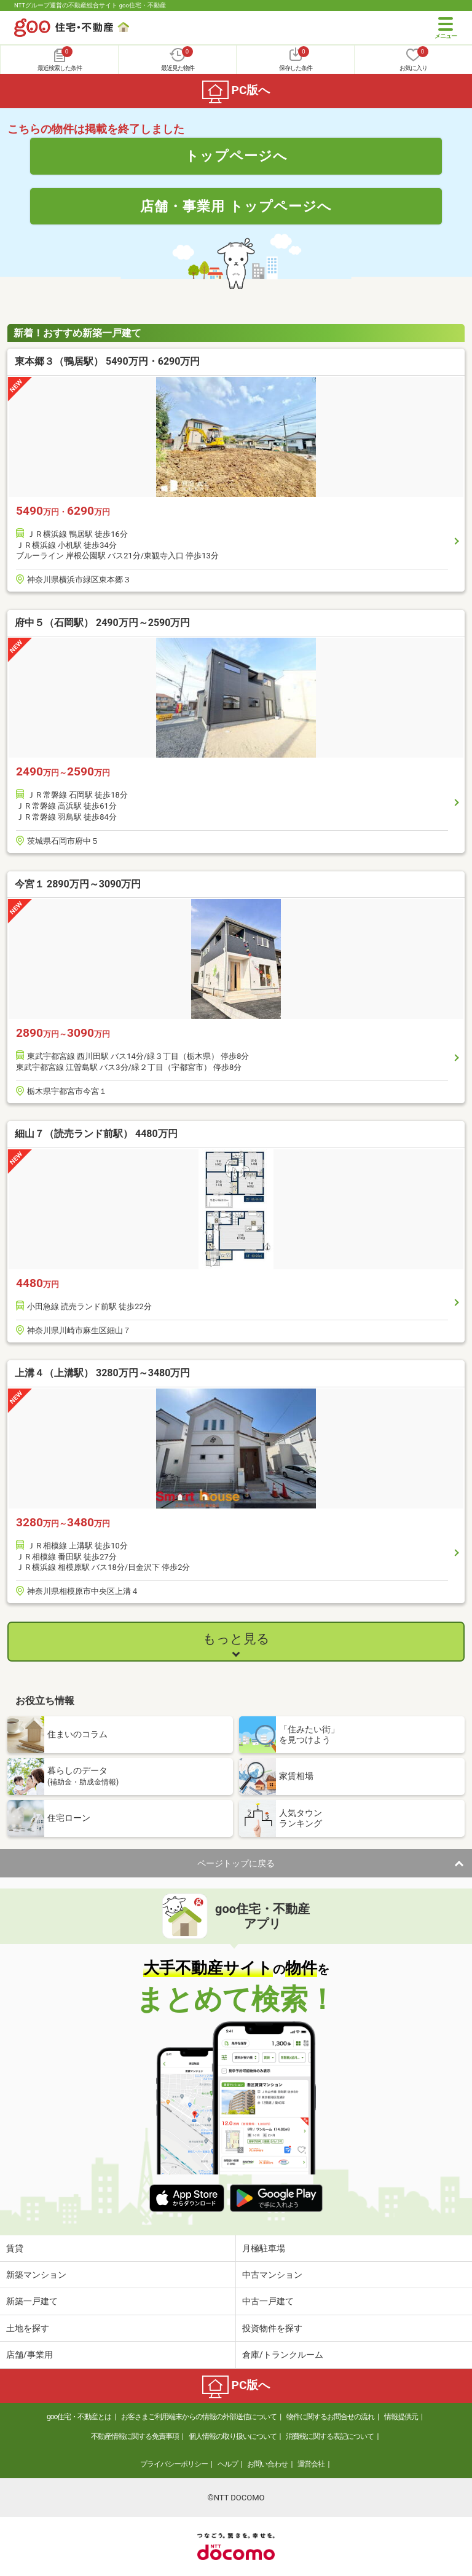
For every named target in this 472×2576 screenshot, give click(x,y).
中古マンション (272, 2275)
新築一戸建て (32, 2301)
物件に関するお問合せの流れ (330, 2416)
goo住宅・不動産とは (79, 2416)
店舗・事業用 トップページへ (236, 206)
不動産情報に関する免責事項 (135, 2436)
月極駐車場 (263, 2248)
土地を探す (27, 2328)
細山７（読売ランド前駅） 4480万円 (96, 1133)
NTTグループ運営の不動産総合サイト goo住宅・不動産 (90, 5)
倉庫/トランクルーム (282, 2355)
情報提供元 (401, 2416)
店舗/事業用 (29, 2355)
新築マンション (36, 2275)
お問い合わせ (267, 2464)
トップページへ (236, 156)
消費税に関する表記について (330, 2436)
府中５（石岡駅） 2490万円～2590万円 (102, 622)
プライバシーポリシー (174, 2464)
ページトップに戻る (236, 1863)
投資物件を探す (272, 2328)
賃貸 (14, 2248)
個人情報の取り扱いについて (233, 2436)
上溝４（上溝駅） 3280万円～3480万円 (102, 1373)
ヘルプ (228, 2464)
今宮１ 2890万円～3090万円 (78, 884)
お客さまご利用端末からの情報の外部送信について (199, 2416)
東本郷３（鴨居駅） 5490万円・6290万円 (107, 361)
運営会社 (310, 2464)
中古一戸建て (268, 2301)
